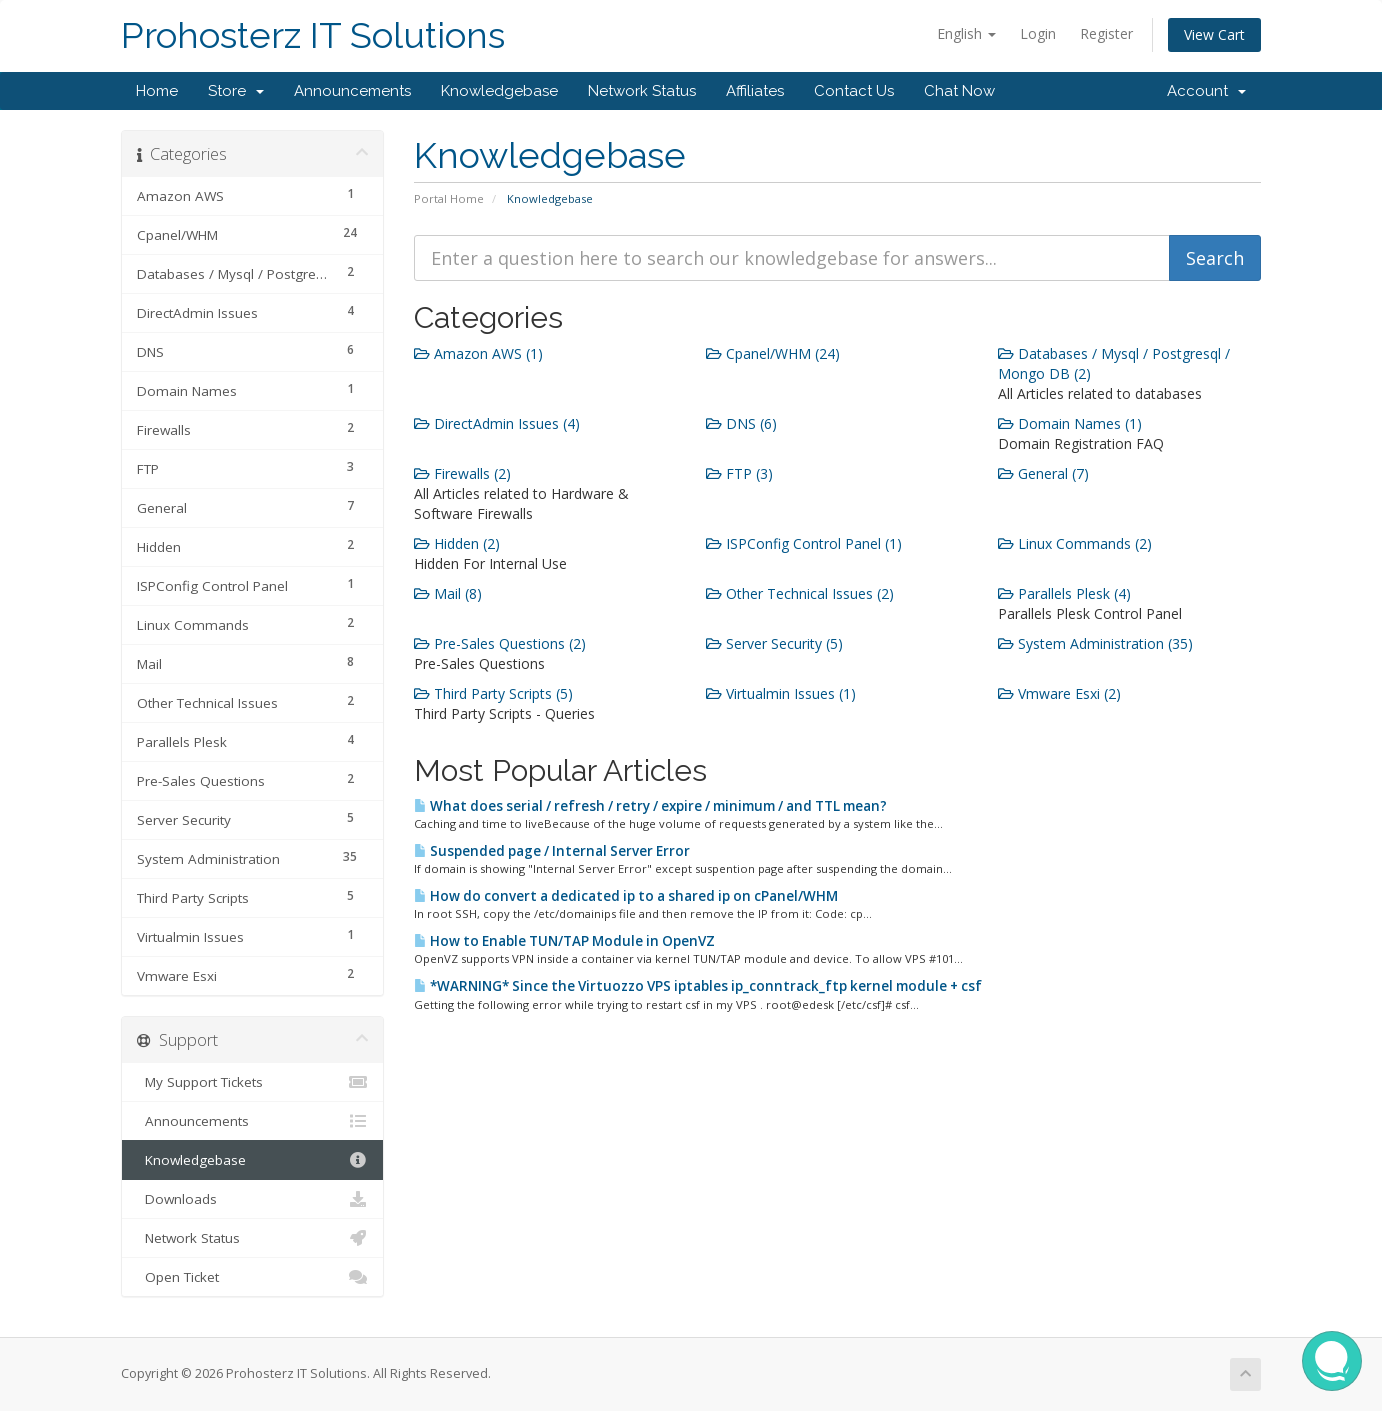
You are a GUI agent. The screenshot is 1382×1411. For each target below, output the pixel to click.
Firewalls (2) (462, 473)
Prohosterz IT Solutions (313, 35)
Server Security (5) (774, 643)
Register (1106, 33)
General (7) (1043, 473)
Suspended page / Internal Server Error (552, 851)
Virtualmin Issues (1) (781, 693)
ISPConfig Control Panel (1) (804, 543)
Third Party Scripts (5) (493, 693)
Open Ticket (252, 1277)
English (966, 33)
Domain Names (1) (1070, 423)
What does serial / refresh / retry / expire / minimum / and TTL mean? (650, 806)
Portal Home (449, 198)
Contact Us (854, 91)
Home (157, 91)
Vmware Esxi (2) (1059, 693)
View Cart (1214, 34)
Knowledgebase (499, 91)
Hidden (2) (457, 543)
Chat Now (959, 91)
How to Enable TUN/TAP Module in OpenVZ (564, 941)
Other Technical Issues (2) (800, 593)
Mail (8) (448, 593)
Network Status (642, 91)
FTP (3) (739, 473)
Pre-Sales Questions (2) (500, 643)
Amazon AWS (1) (478, 353)
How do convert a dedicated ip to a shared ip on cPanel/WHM (626, 896)
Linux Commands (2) (1075, 543)
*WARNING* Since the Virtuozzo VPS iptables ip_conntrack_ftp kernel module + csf (698, 986)
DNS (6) (741, 423)
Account (1206, 91)
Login (1038, 33)
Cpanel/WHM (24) (773, 353)
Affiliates (755, 91)
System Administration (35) (1095, 643)
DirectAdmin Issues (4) (497, 423)
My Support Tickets (252, 1082)
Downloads (252, 1199)
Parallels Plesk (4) (1064, 593)
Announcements (352, 91)
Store (236, 91)
